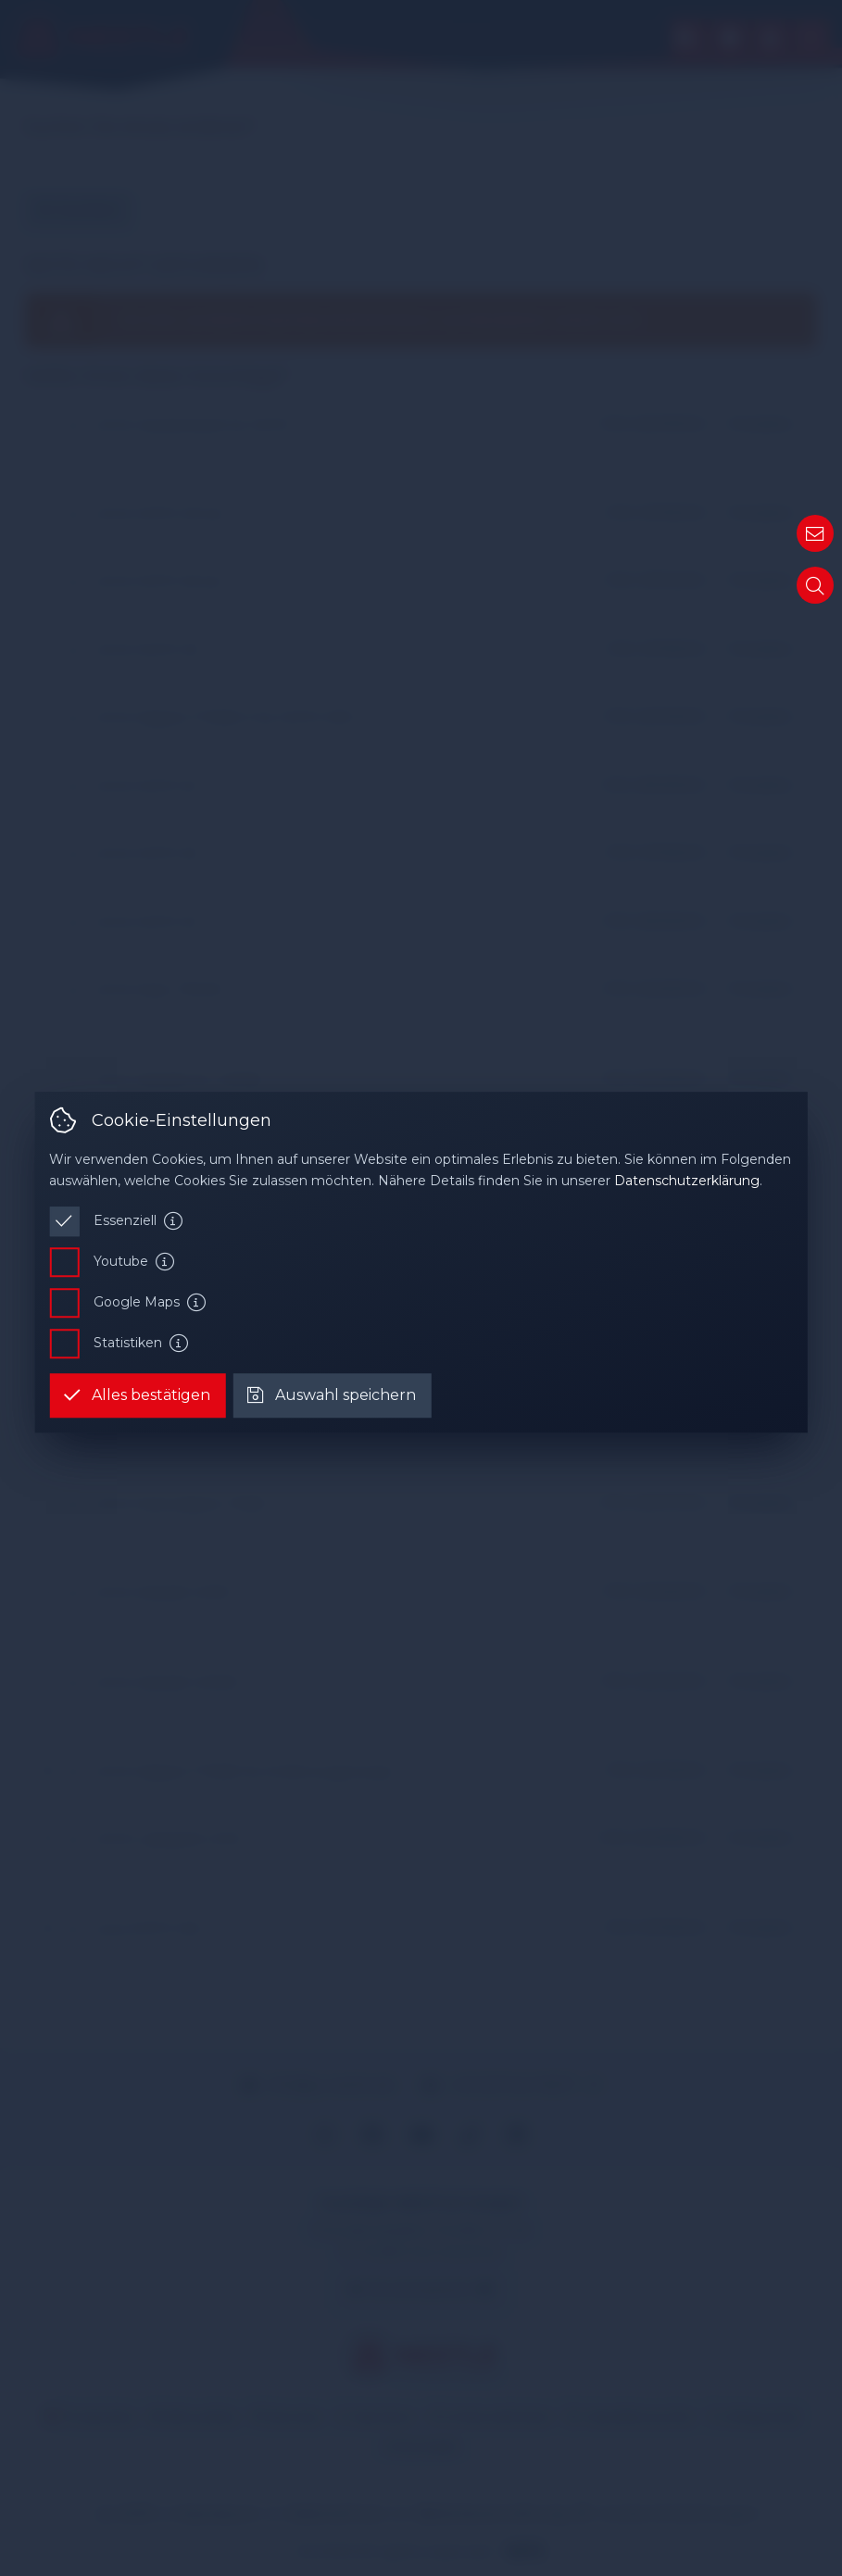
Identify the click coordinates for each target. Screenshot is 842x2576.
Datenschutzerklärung (687, 1180)
